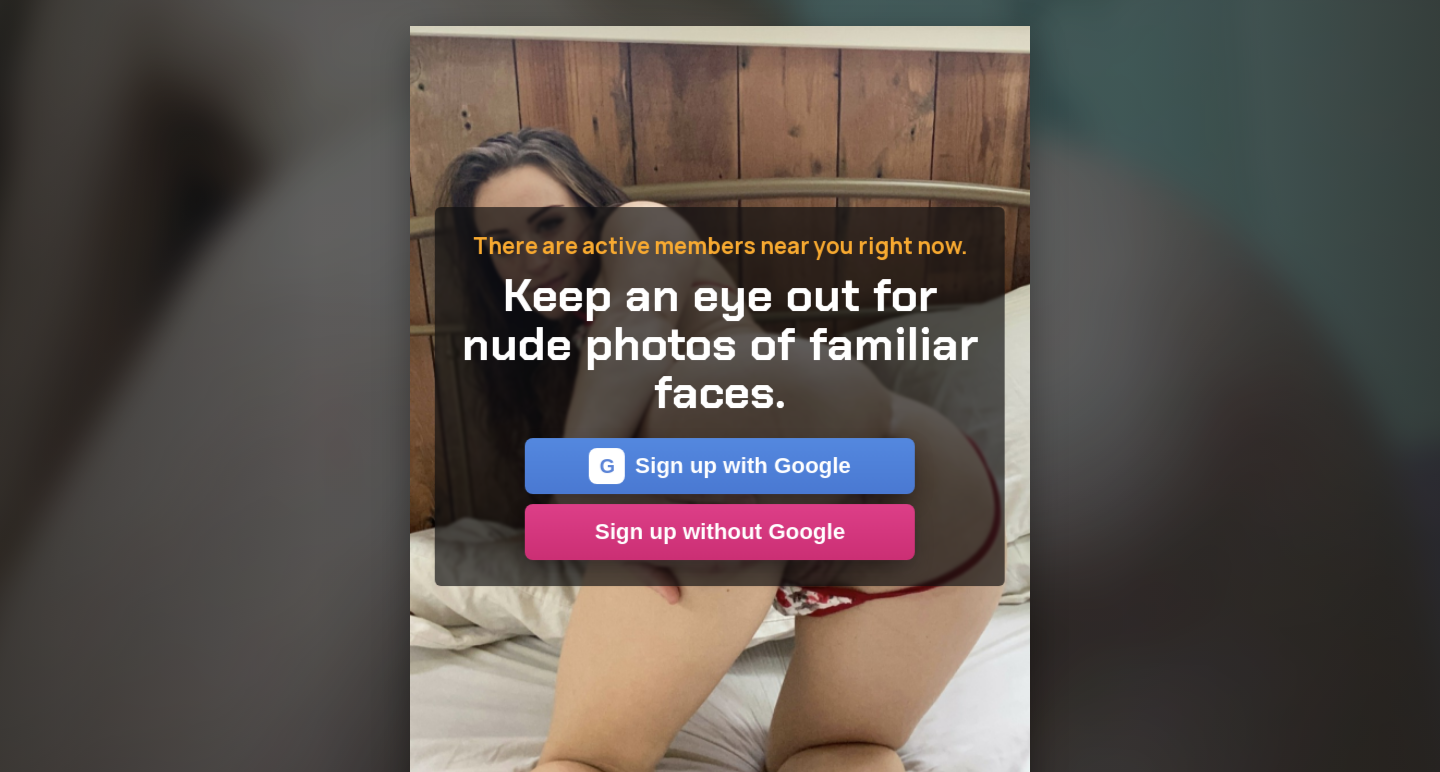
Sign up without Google (720, 531)
